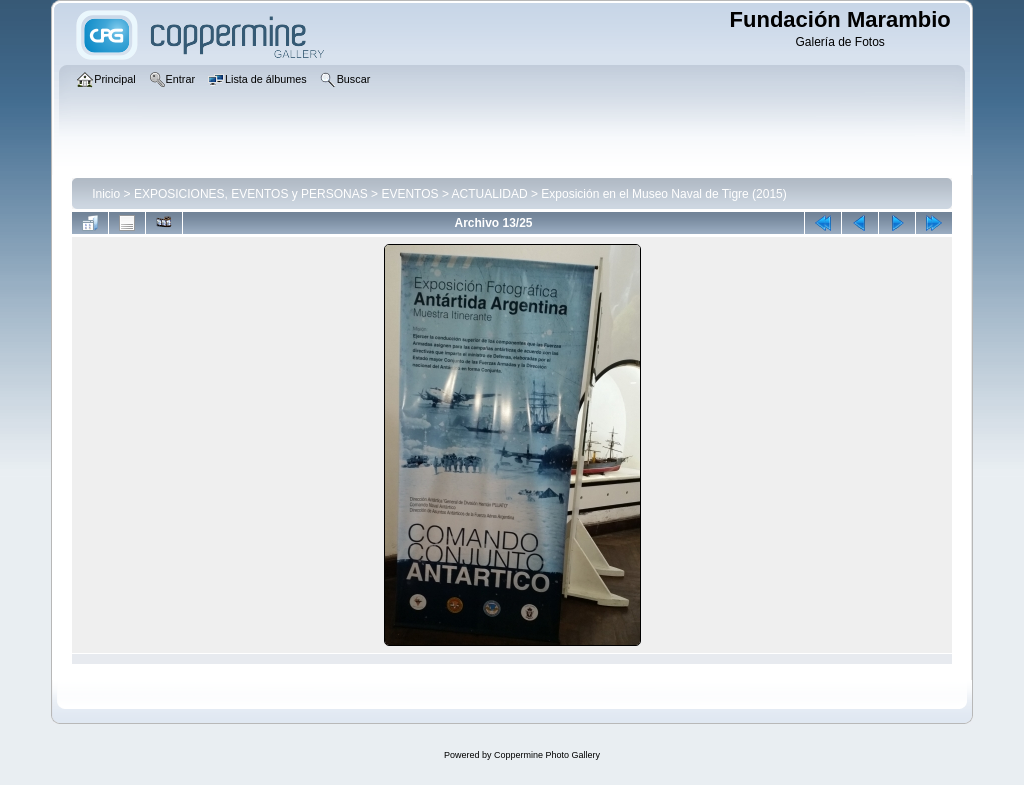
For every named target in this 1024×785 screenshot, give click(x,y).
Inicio (106, 194)
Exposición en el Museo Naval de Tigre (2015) (663, 194)
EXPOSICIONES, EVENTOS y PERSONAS (251, 194)
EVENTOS (409, 194)
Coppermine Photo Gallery (547, 755)
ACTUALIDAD (490, 194)
